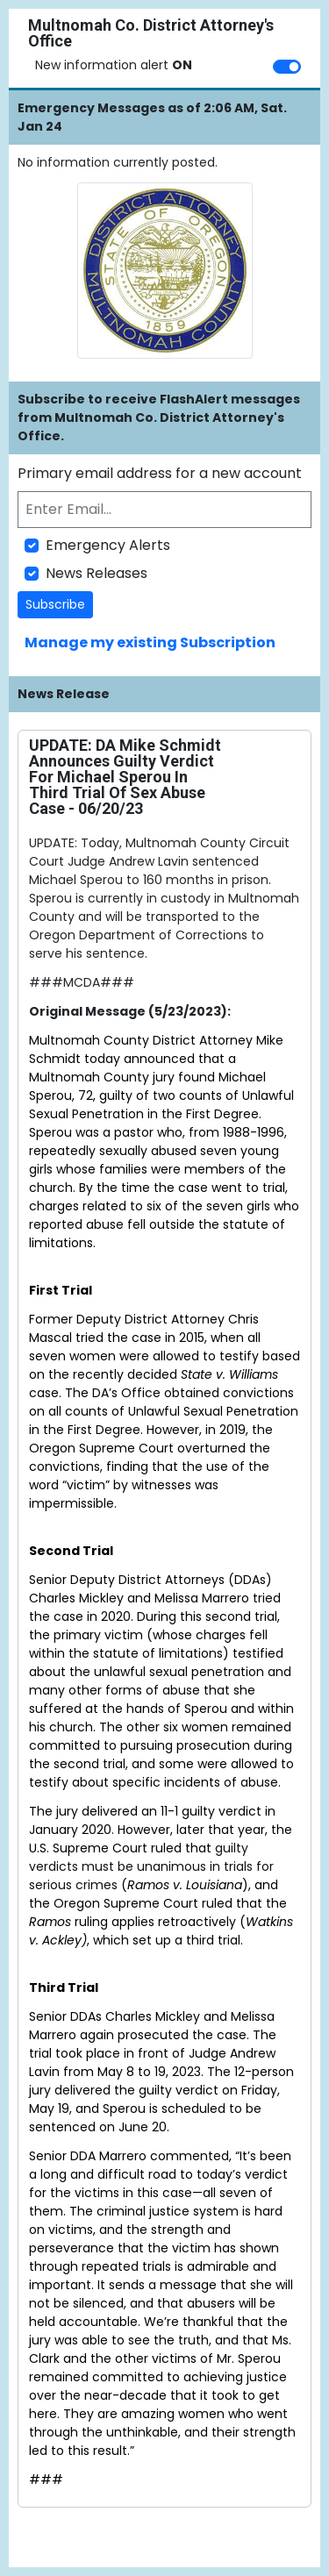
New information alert (113, 65)
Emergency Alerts (108, 545)
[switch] (287, 67)
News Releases (96, 573)
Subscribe (55, 604)
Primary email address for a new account (160, 473)
